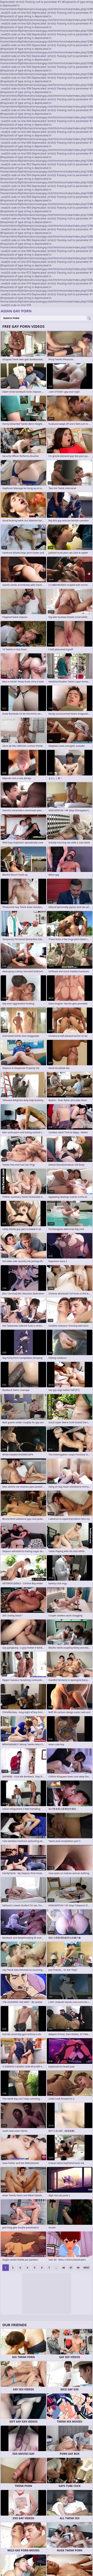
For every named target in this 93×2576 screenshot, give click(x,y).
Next (86, 2267)
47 (71, 2267)
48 (78, 2267)
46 (63, 2267)
